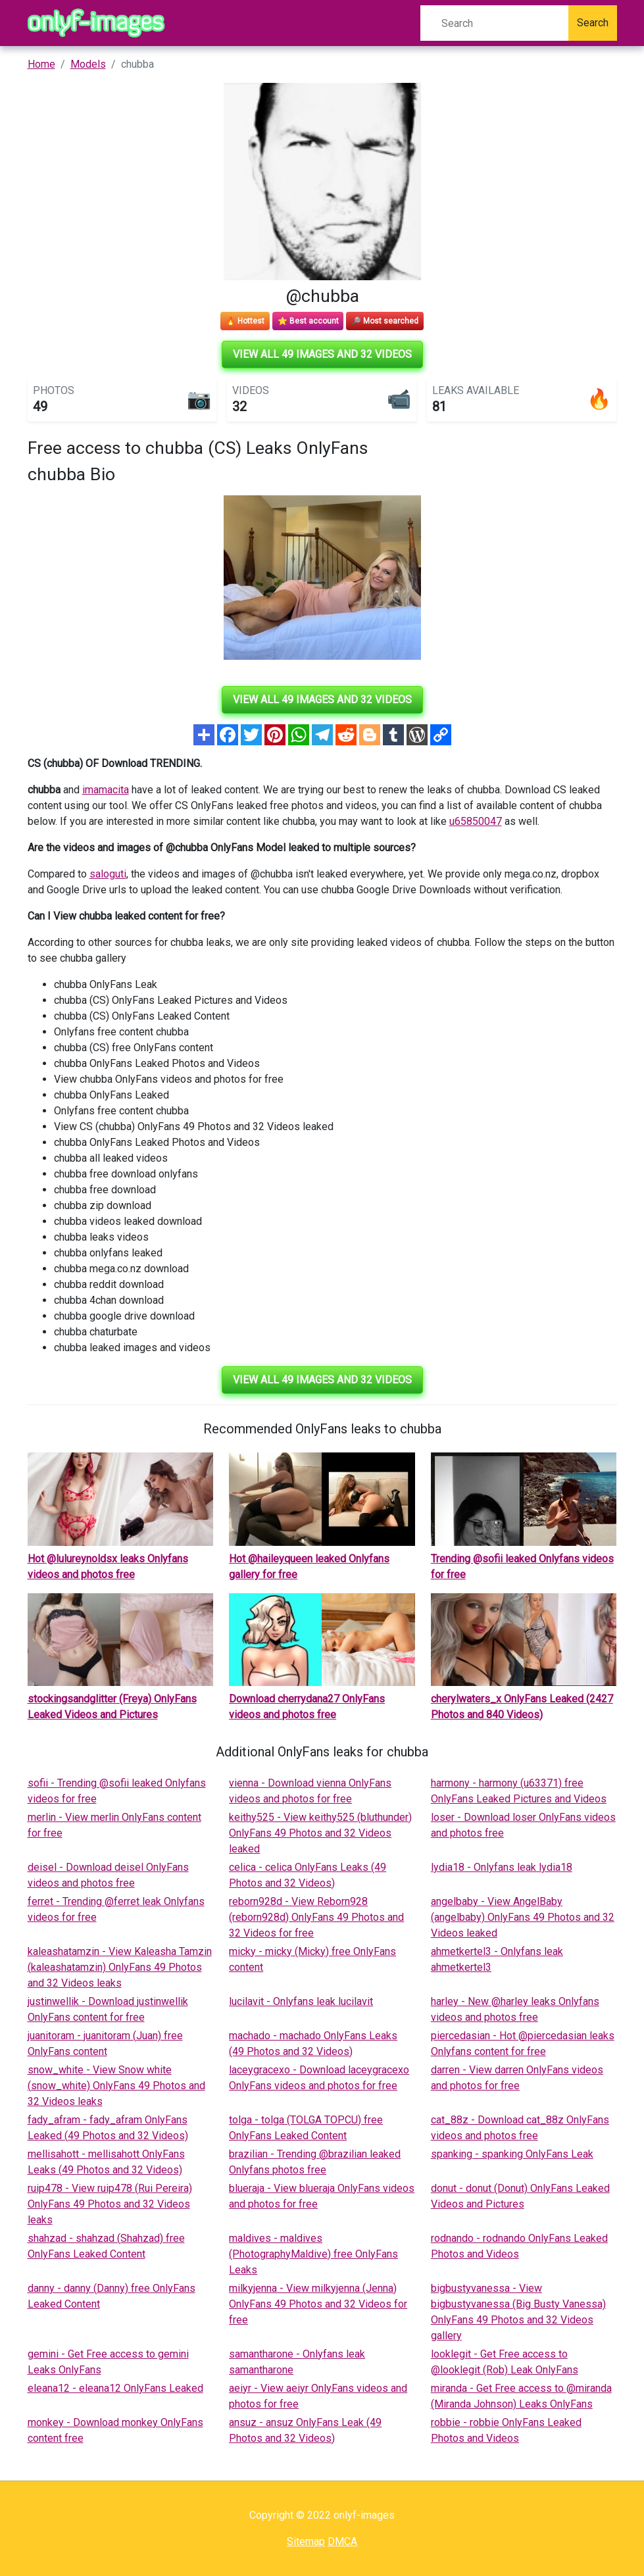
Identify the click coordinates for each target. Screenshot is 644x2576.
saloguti (107, 874)
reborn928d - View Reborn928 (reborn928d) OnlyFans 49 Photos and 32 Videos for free (316, 1917)
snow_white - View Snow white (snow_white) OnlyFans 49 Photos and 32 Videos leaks (116, 2086)
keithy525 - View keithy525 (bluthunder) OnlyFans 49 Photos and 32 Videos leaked (320, 1833)
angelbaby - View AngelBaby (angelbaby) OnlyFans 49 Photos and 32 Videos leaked (522, 1917)
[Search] (494, 23)
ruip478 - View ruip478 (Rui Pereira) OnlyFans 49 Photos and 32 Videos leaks (110, 2204)
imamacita (105, 789)
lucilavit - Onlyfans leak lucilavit (301, 2001)
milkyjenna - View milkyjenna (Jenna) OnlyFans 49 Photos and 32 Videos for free (318, 2304)
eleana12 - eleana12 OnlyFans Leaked (115, 2388)
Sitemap (306, 2541)
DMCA (342, 2541)
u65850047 (475, 821)
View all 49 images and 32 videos (322, 354)
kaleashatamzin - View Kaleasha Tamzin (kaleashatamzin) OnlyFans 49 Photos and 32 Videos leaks (120, 1967)
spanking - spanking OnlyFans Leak (512, 2154)
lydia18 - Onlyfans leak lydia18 (501, 1867)
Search (592, 22)
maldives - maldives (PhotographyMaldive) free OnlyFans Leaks (313, 2254)
